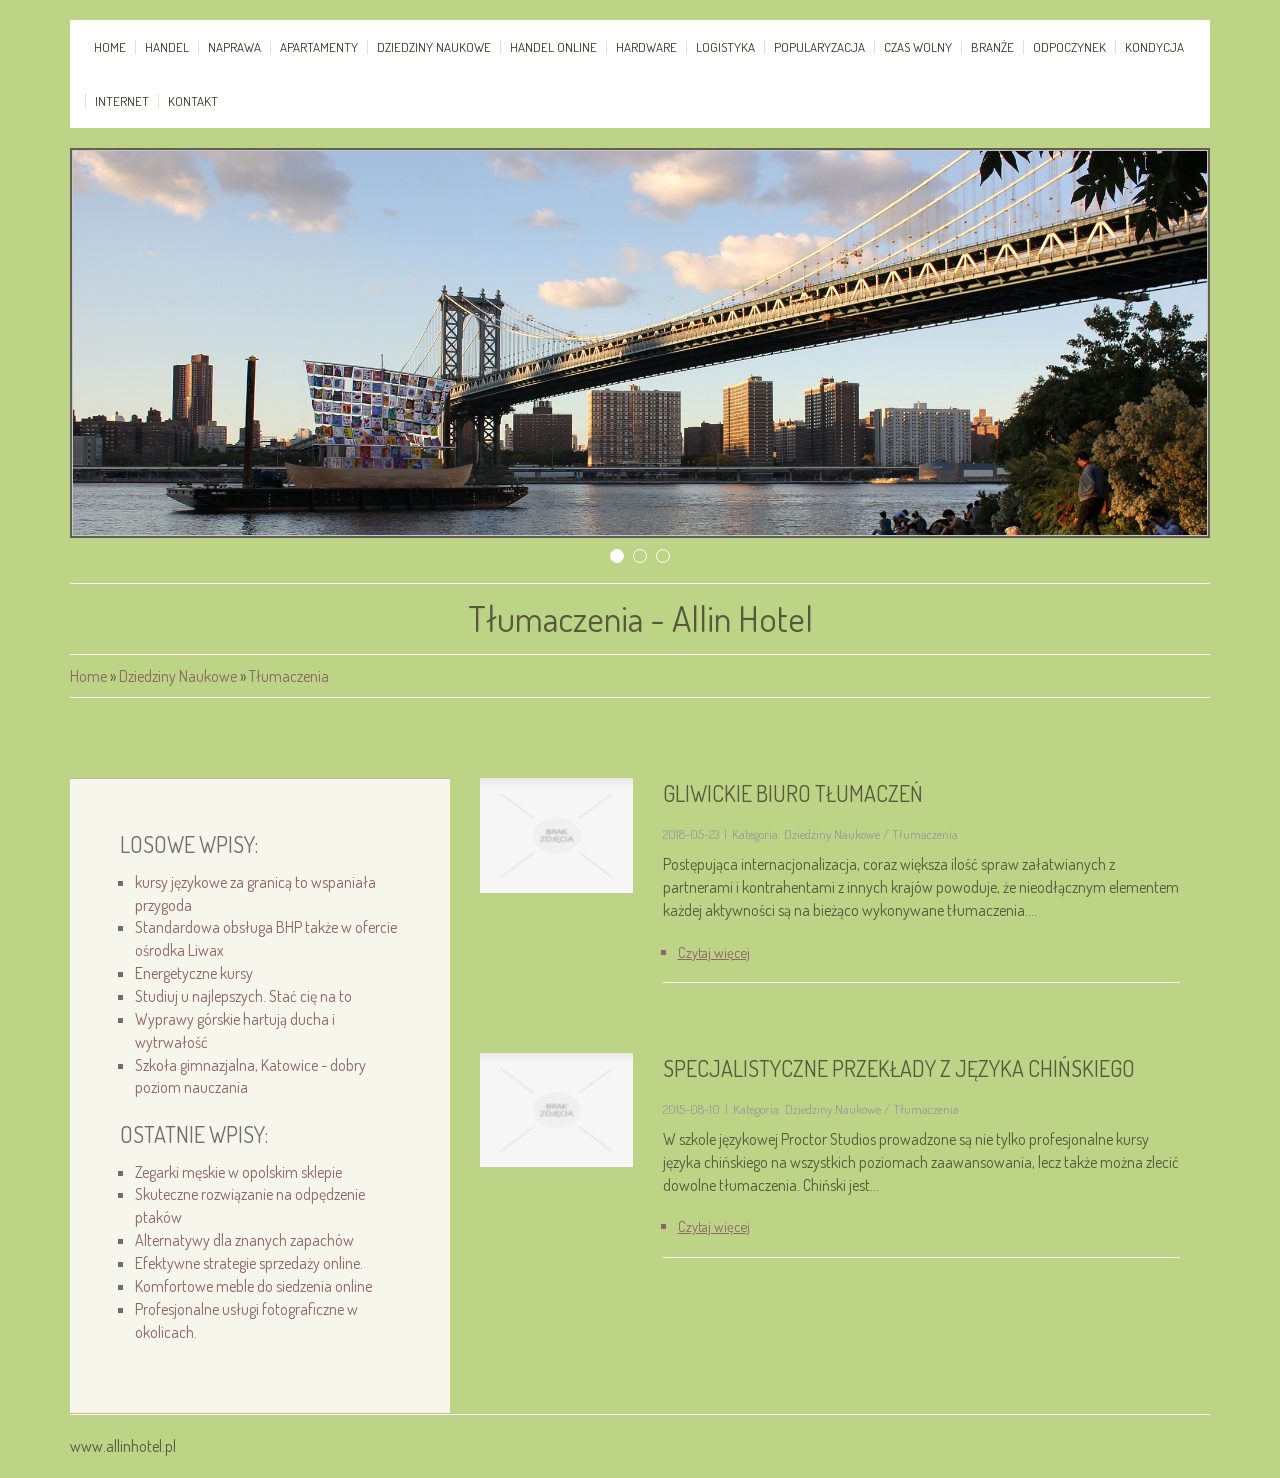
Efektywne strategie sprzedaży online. (249, 1263)
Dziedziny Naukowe (178, 676)
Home (88, 676)
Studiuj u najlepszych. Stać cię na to (243, 996)
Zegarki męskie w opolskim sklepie (238, 1172)
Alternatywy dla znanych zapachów (244, 1240)
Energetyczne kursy (194, 973)
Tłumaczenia (289, 676)
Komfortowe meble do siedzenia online (253, 1286)
